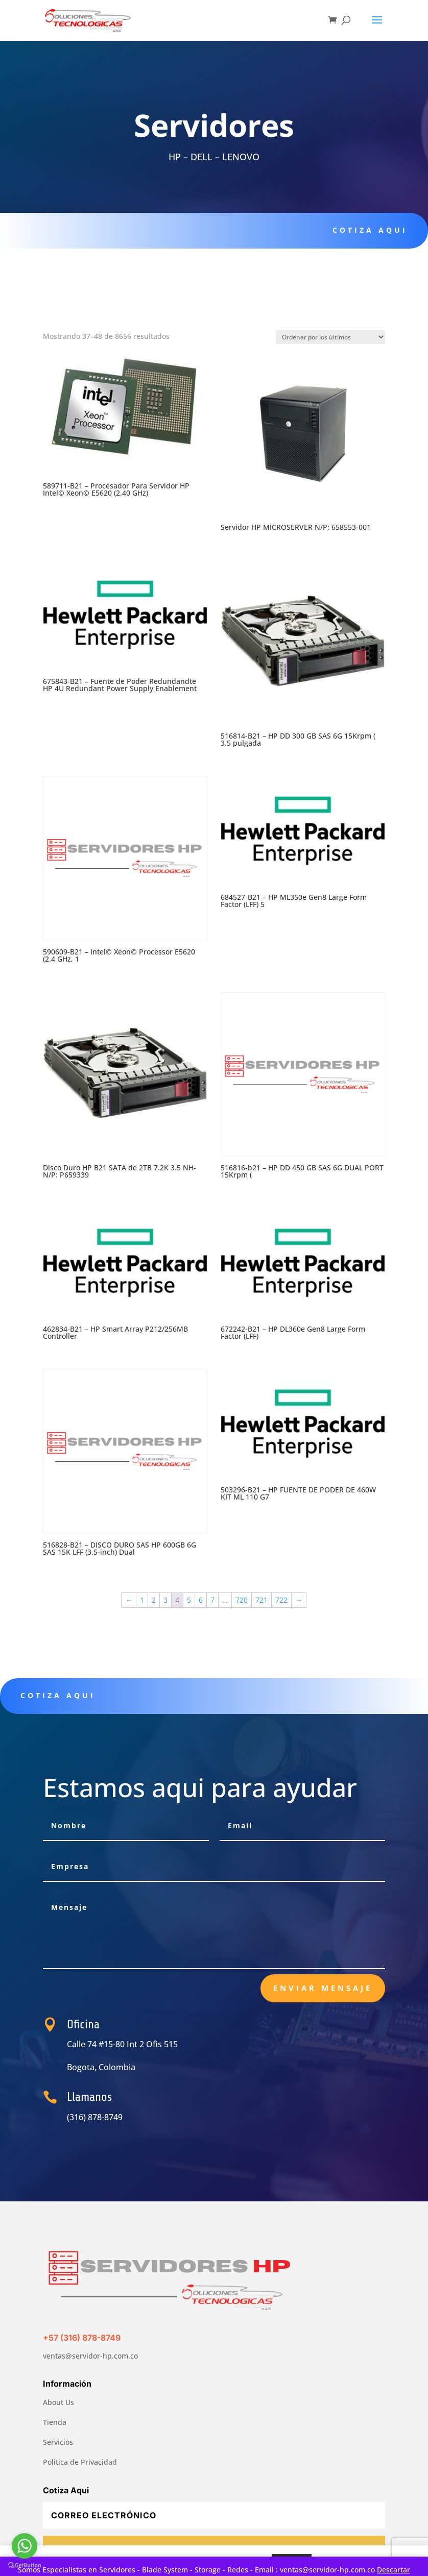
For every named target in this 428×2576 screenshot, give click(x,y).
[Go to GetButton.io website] (24, 2565)
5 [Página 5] (189, 1600)
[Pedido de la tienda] (330, 337)
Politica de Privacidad (80, 2462)
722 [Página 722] (281, 1600)
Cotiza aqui (362, 230)
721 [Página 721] (261, 1600)
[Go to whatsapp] (24, 2546)
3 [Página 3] (165, 1600)
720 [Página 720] (241, 1600)
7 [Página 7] (212, 1600)
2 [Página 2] (154, 1600)
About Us (58, 2402)
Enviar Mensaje (322, 1988)
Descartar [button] (393, 2569)
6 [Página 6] (201, 1600)
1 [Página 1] (142, 1600)
